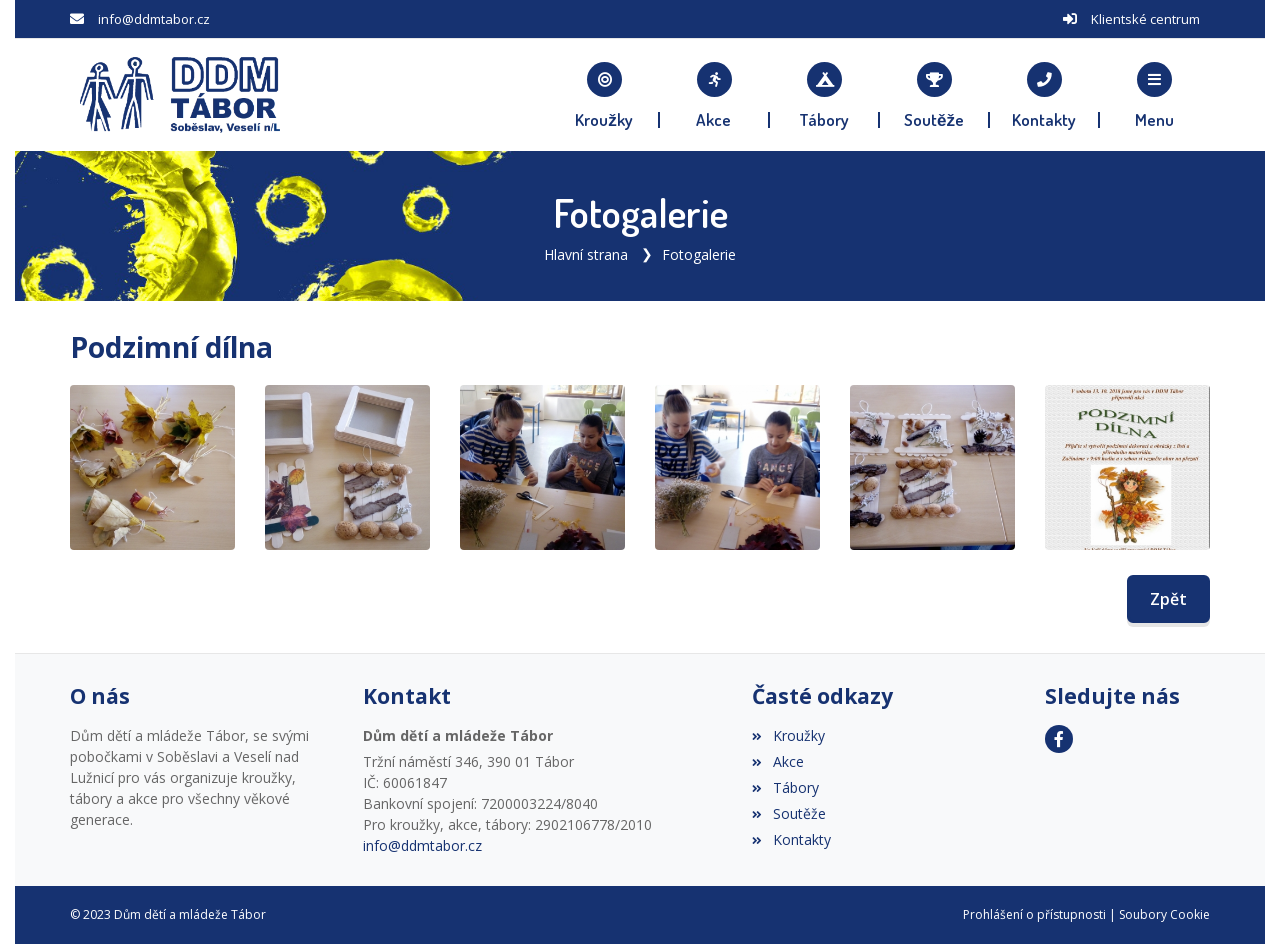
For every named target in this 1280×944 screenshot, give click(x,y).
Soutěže (788, 813)
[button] (1155, 95)
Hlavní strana (586, 254)
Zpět (1168, 599)
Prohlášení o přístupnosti (1034, 914)
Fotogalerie (699, 254)
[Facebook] (1059, 739)
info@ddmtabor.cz (154, 19)
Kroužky (788, 735)
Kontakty (791, 839)
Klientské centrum (1145, 19)
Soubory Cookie (1164, 914)
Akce (777, 761)
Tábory (785, 787)
